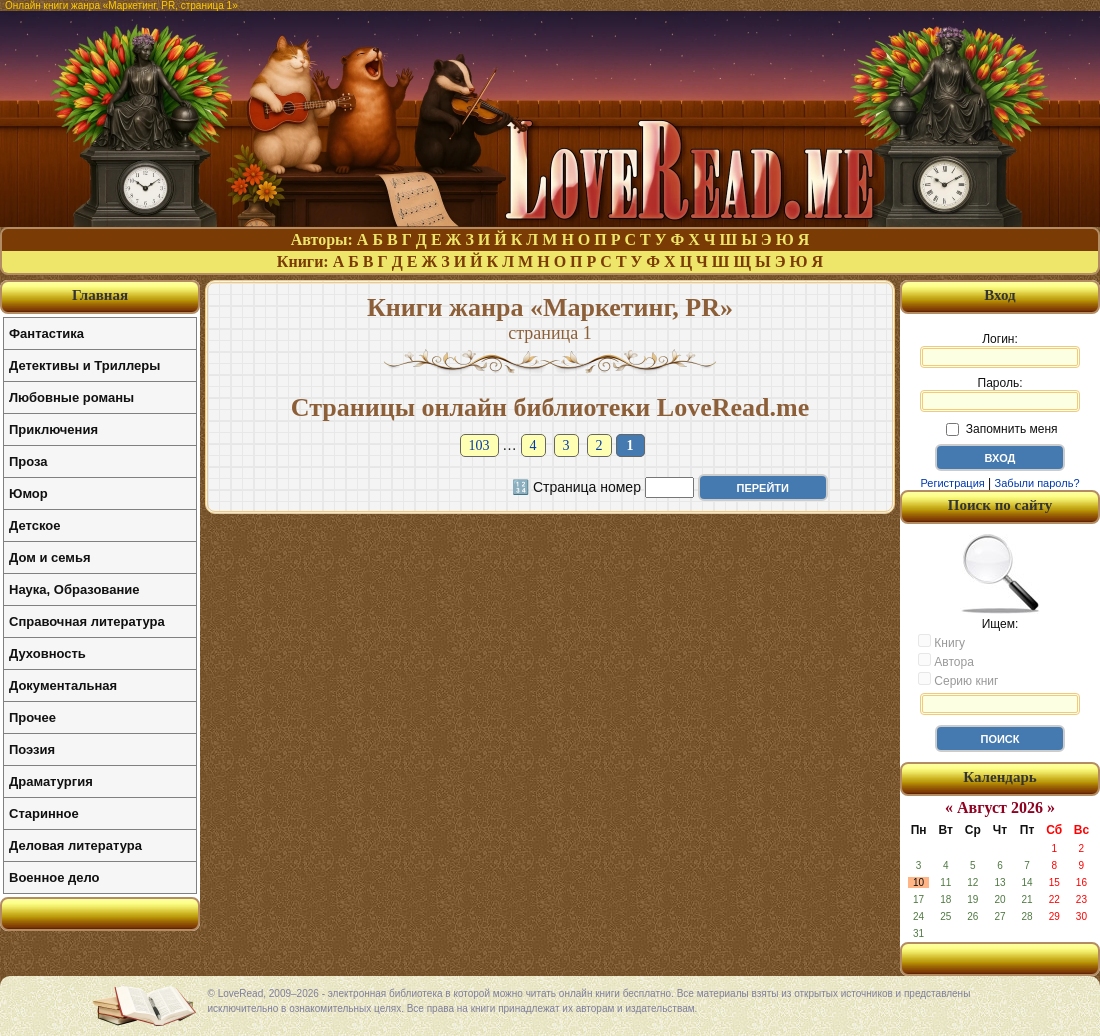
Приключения (53, 429)
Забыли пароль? (1037, 483)
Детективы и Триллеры (84, 365)
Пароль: (1000, 394)
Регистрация (952, 483)
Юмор (28, 493)
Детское (34, 525)
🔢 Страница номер (576, 487)
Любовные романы (71, 397)
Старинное (44, 813)
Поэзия (32, 749)
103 (479, 445)
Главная (100, 295)
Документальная (63, 685)
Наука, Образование (74, 589)
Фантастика (46, 333)
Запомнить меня (1001, 429)
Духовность (47, 653)
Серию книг (958, 680)
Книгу (941, 642)
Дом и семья (50, 557)
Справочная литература (87, 621)
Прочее (32, 717)
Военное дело (54, 877)
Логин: (1000, 350)
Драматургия (51, 781)
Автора (946, 661)
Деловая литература (75, 845)
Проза (28, 461)
